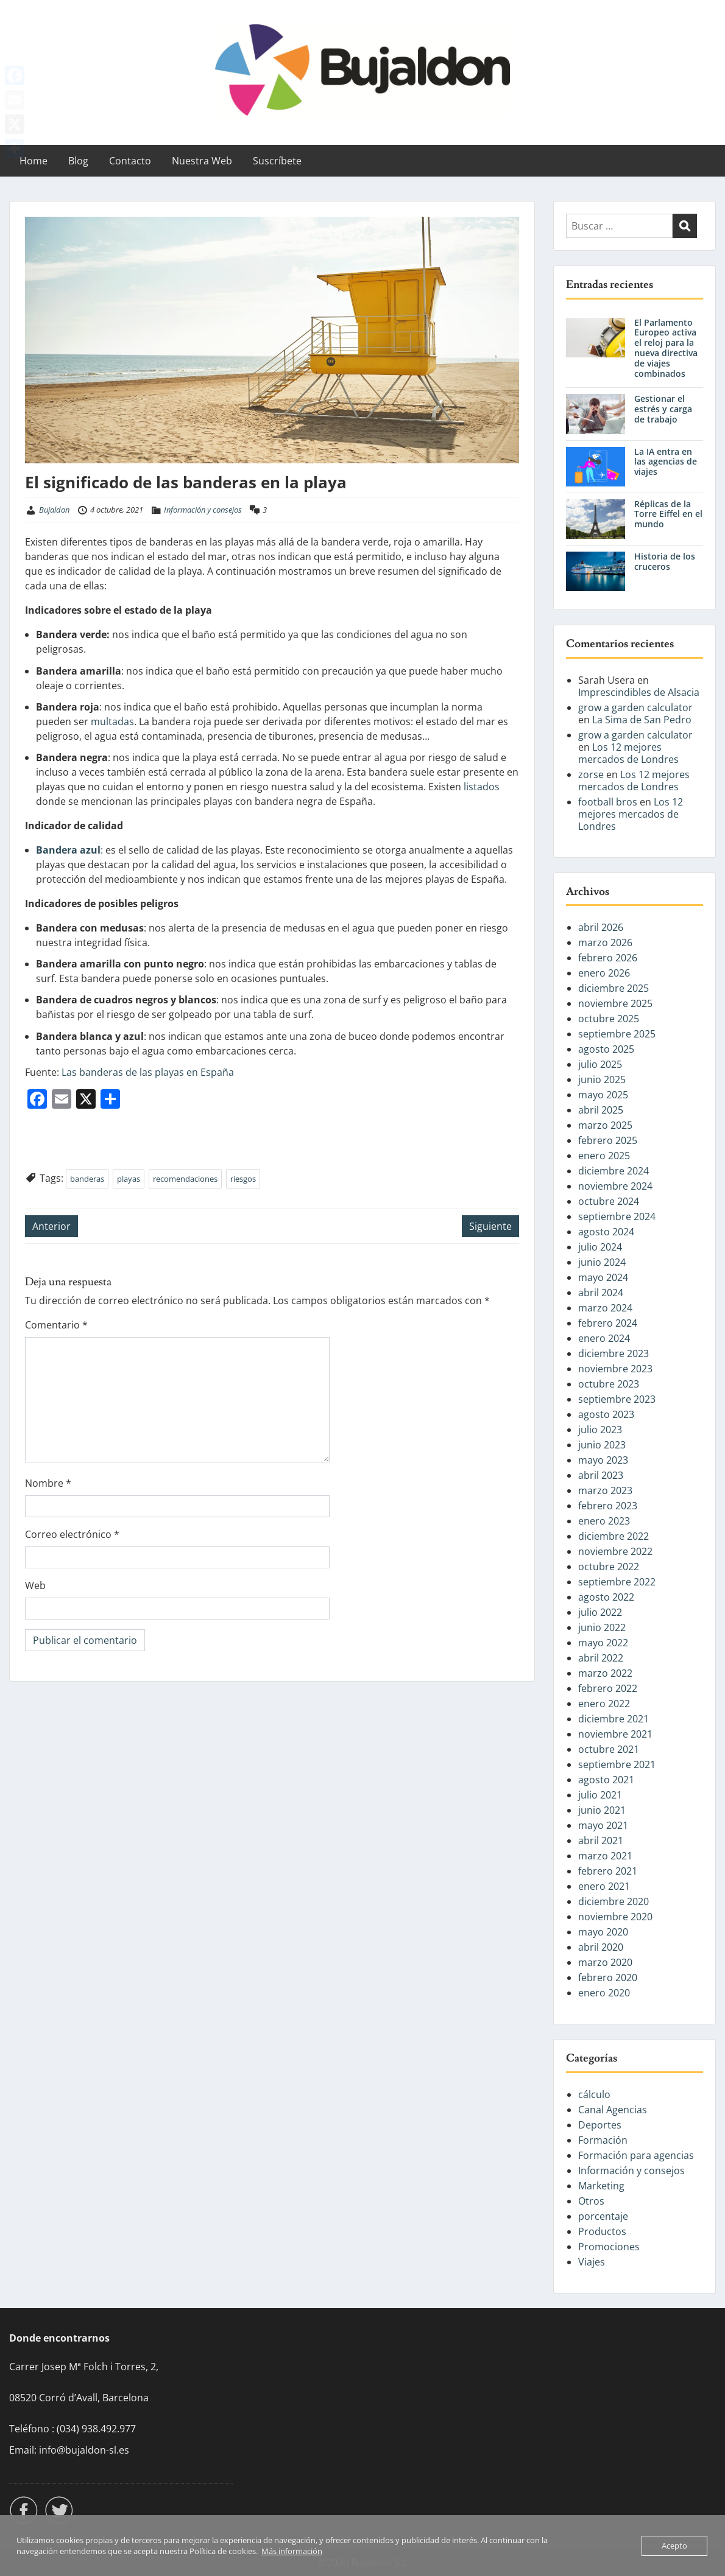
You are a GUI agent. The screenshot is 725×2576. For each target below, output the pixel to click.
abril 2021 (600, 1840)
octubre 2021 (608, 1749)
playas (128, 1178)
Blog (78, 160)
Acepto (674, 2545)
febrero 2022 (607, 1688)
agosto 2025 (606, 1049)
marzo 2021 (605, 1855)
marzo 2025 (605, 1125)
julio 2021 (600, 1795)
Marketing (601, 2185)
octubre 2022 (608, 1566)
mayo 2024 (603, 1277)
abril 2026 (600, 927)
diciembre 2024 (613, 1170)
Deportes (599, 2125)
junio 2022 (602, 1627)
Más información (291, 2551)
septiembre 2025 (617, 1034)
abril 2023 (600, 1475)
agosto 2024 (606, 1231)
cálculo (594, 2094)
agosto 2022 (606, 1597)
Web (35, 1585)
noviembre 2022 (615, 1551)
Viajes (591, 2262)
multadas (112, 721)
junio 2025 (602, 1079)
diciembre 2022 (613, 1536)
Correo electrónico (72, 1534)
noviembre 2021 (615, 1734)
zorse (591, 774)
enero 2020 (604, 1992)
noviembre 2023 (615, 1368)
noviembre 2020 (615, 1916)
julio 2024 (600, 1247)
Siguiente (490, 1226)
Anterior (51, 1226)
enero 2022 (604, 1703)
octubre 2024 (608, 1201)
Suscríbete (277, 160)
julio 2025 (600, 1064)
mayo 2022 (603, 1642)
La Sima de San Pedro (641, 719)
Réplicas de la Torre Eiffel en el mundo (668, 514)
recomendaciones (185, 1178)
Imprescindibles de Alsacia (638, 692)
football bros (607, 802)
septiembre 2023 (617, 1399)
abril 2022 (600, 1658)
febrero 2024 (607, 1323)
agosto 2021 (606, 1779)
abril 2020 (600, 1947)
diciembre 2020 (613, 1901)
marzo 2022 (605, 1673)
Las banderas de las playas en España (148, 1072)
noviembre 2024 (615, 1186)
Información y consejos (203, 509)
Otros (591, 2201)
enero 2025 (604, 1155)
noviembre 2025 (615, 1003)
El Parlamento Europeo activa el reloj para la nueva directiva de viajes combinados (666, 348)
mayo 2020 (603, 1932)
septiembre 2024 (617, 1216)
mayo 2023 (603, 1460)
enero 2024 (604, 1338)
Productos (602, 2231)
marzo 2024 (605, 1307)
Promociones (609, 2246)
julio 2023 (600, 1429)
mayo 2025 (603, 1094)
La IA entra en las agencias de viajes (665, 462)
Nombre (48, 1483)
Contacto (130, 160)
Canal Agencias (612, 2109)
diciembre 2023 (613, 1353)
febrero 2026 (607, 957)
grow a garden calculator (635, 707)
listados (482, 786)
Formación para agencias (636, 2155)
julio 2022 (600, 1612)
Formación (603, 2140)
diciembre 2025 (613, 988)
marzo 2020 (605, 1962)
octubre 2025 (608, 1018)
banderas (87, 1178)
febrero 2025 (607, 1140)
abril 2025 (600, 1110)
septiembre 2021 (617, 1764)
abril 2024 (600, 1292)
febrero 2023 (607, 1505)
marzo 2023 (605, 1490)
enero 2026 (604, 973)
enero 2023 (604, 1521)
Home (33, 160)
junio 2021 (602, 1810)
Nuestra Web (202, 160)
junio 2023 (602, 1444)
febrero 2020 (607, 1977)
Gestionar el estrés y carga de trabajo (663, 409)
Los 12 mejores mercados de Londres (628, 753)
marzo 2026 (605, 942)
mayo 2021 (603, 1825)
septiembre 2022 (617, 1581)
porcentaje (603, 2216)
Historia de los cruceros (664, 561)
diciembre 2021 (613, 1718)
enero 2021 (604, 1886)
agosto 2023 (606, 1414)
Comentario (56, 1325)
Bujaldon (54, 509)
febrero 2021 (607, 1871)
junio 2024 (602, 1262)
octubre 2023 (608, 1384)
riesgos (243, 1178)
